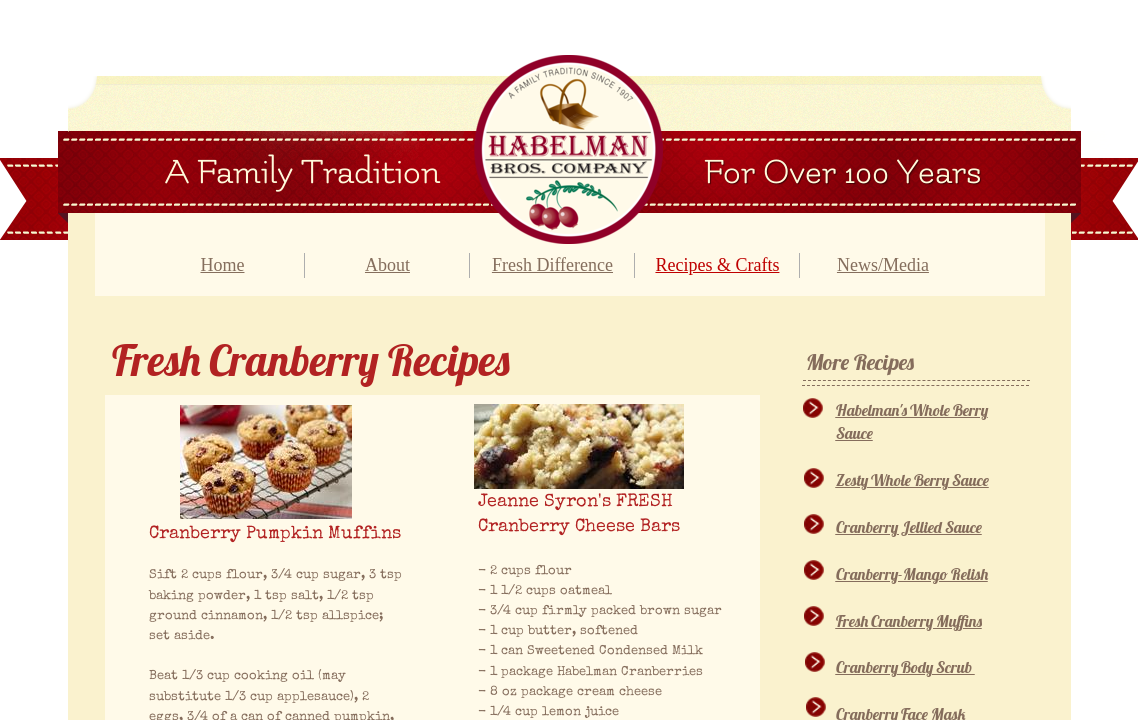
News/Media (883, 265)
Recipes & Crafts (717, 265)
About (387, 265)
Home (222, 265)
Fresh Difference (552, 265)
